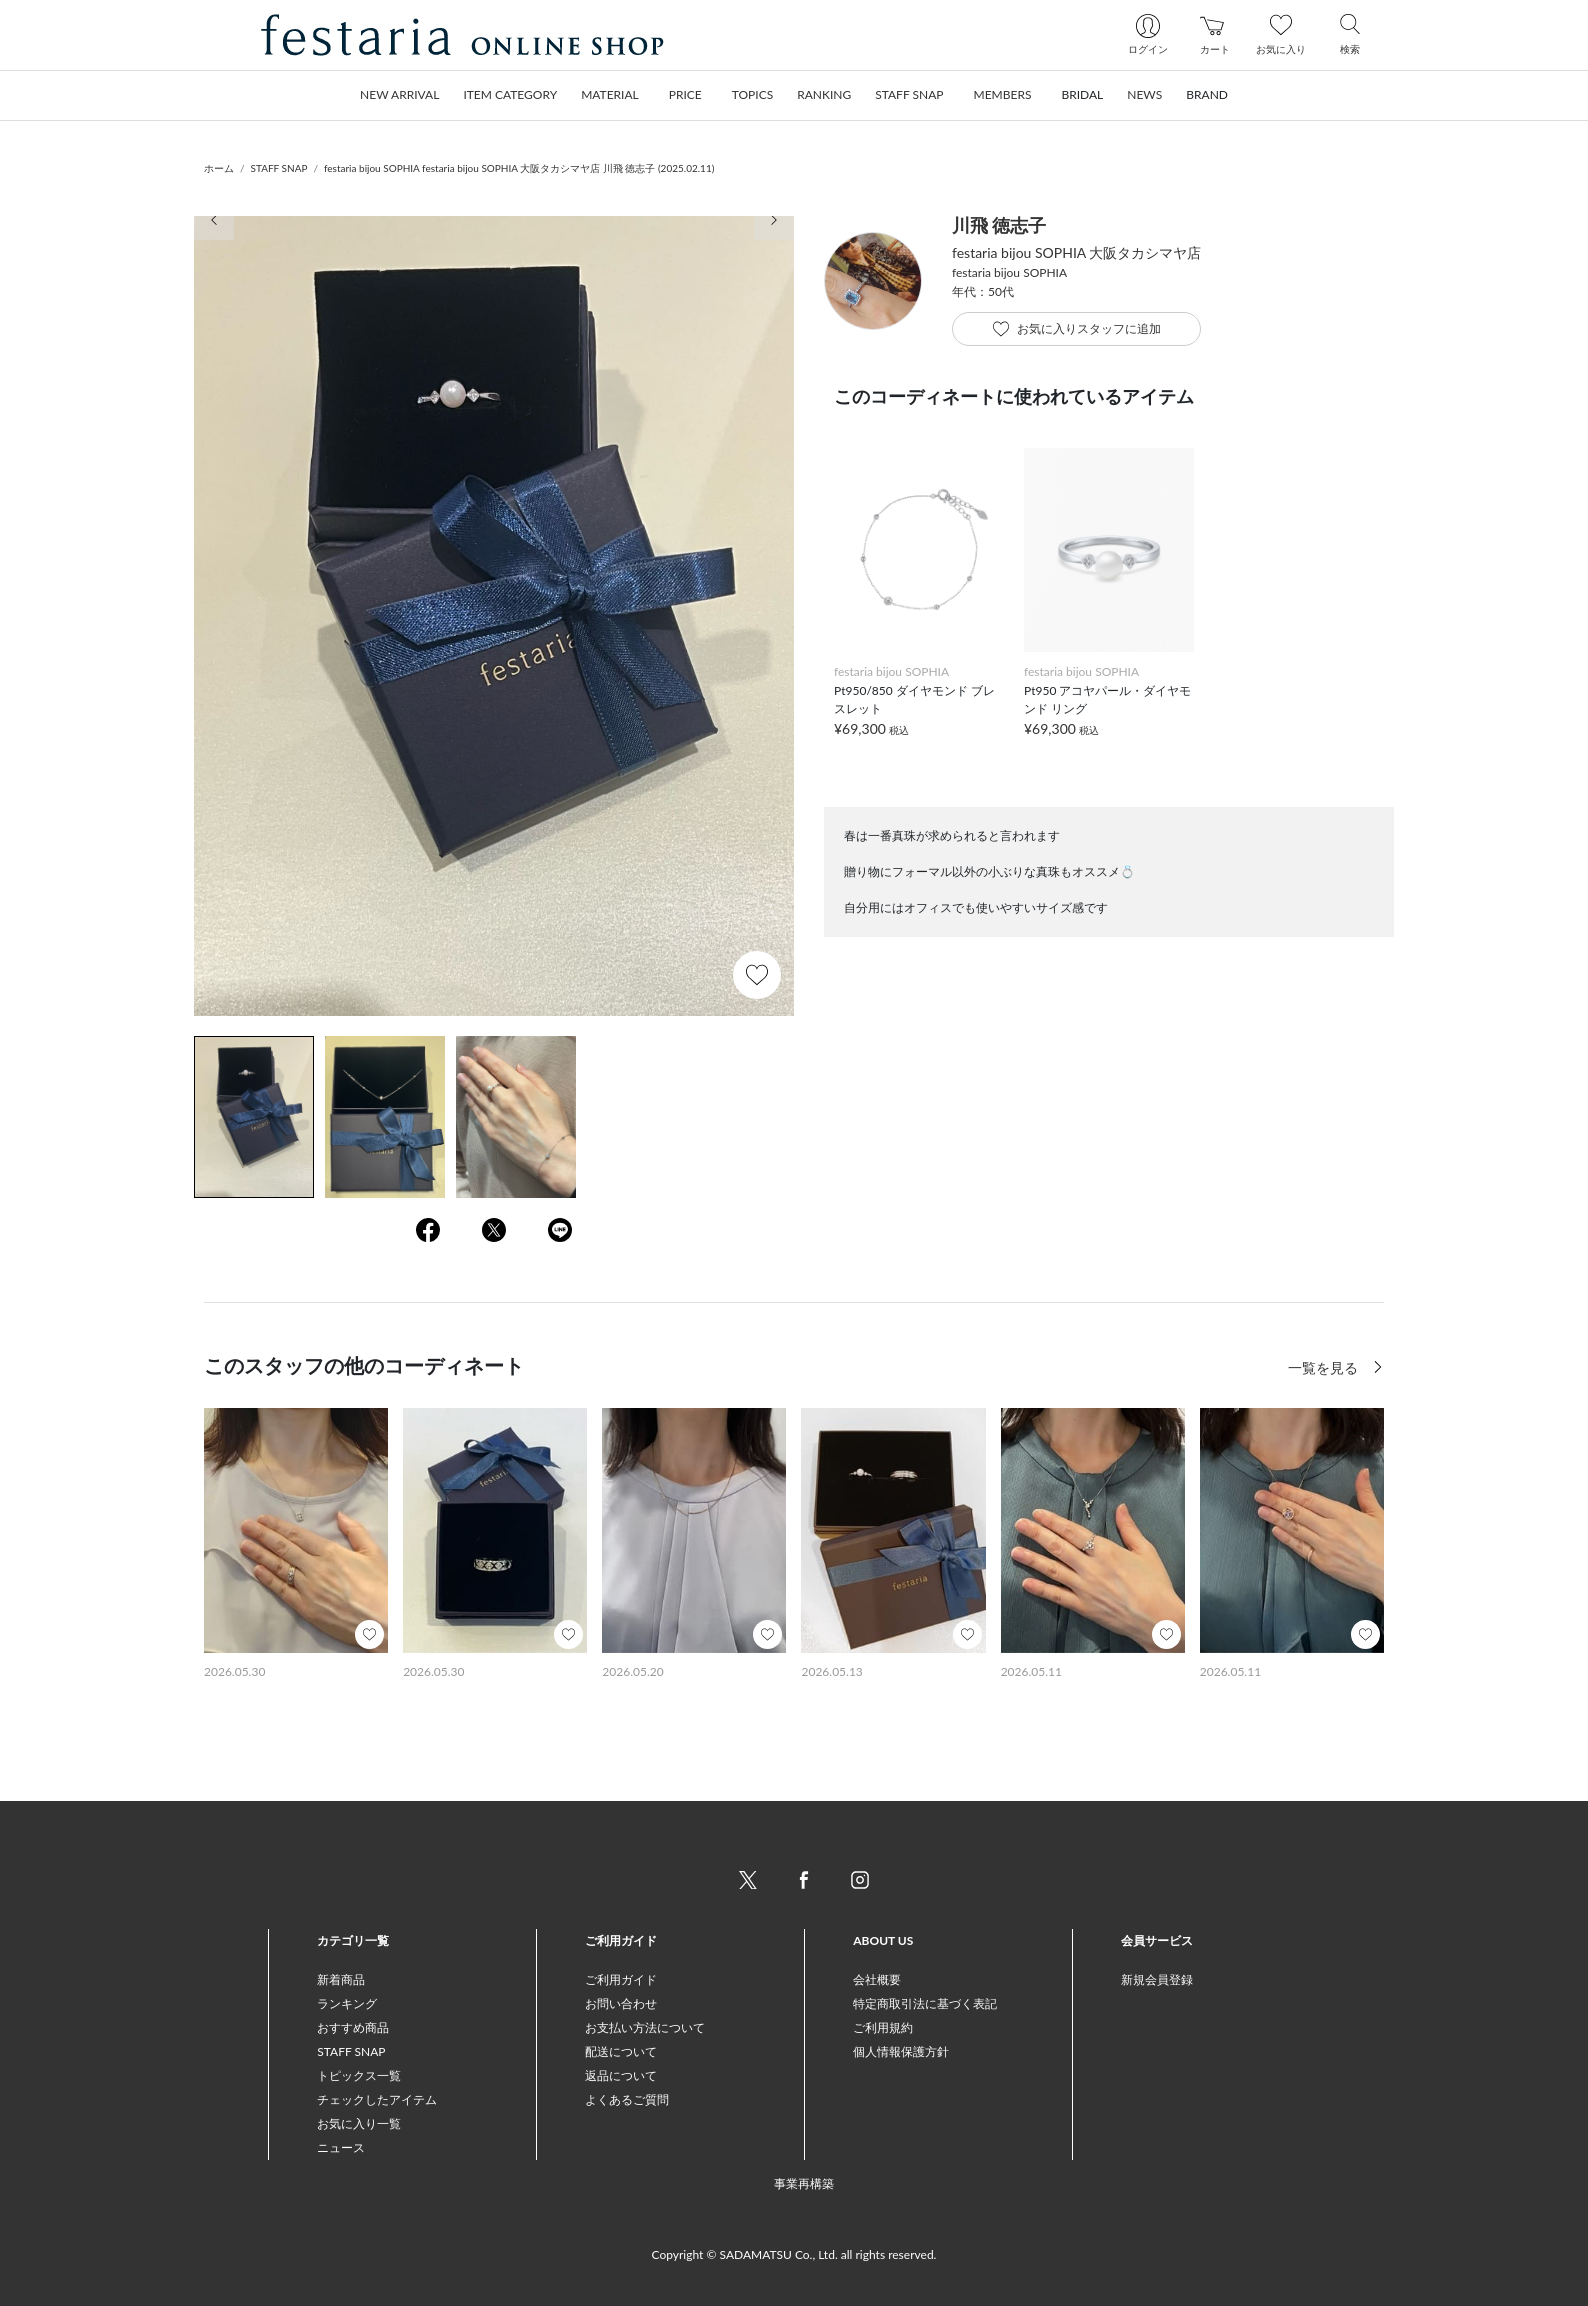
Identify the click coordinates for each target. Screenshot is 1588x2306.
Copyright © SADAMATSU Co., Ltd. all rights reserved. (794, 2254)
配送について (621, 2051)
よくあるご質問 (627, 2099)
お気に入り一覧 (359, 2123)
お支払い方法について (645, 2027)
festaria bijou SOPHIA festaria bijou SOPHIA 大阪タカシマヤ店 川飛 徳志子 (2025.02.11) (519, 168)
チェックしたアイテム (377, 2099)
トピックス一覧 (359, 2075)
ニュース (341, 2147)
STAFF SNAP (279, 168)
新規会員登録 (1157, 1979)
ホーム (219, 168)
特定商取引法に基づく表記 (925, 2003)
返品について (621, 2075)
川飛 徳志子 (999, 225)
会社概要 (877, 1979)
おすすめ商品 (353, 2027)
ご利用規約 (883, 2027)
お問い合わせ (621, 2003)
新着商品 (341, 1979)
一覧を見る (1325, 1367)
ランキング (347, 2003)
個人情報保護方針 (901, 2051)
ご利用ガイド (621, 1979)
